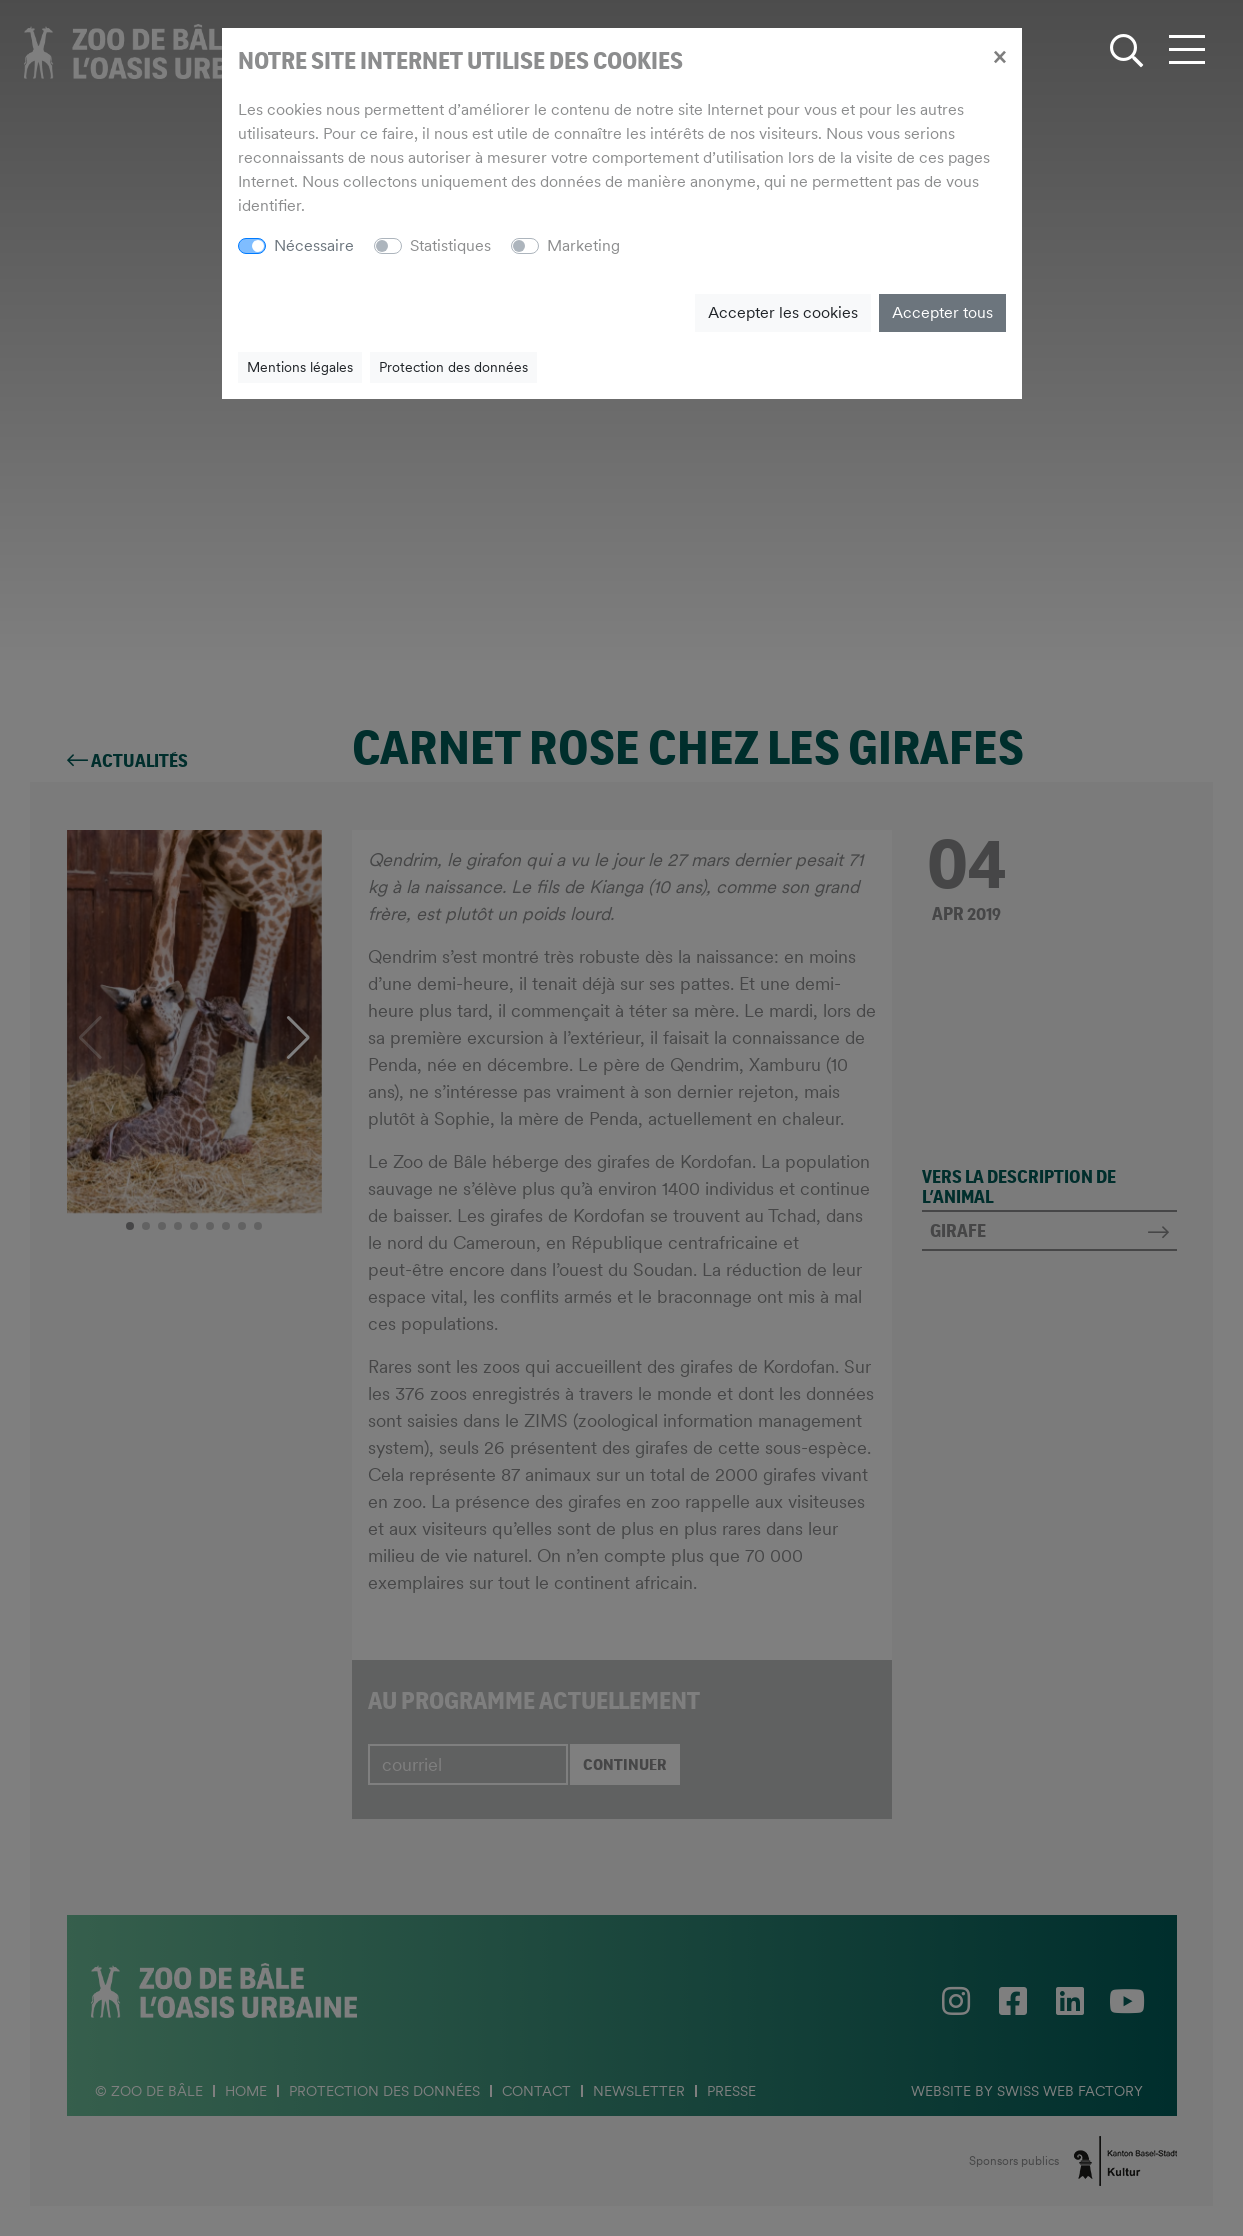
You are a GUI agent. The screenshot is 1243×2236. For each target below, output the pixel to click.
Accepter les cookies (783, 312)
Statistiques (450, 245)
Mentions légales (300, 367)
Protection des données (453, 367)
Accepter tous (942, 312)
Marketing (583, 245)
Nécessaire (314, 245)
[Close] (999, 56)
